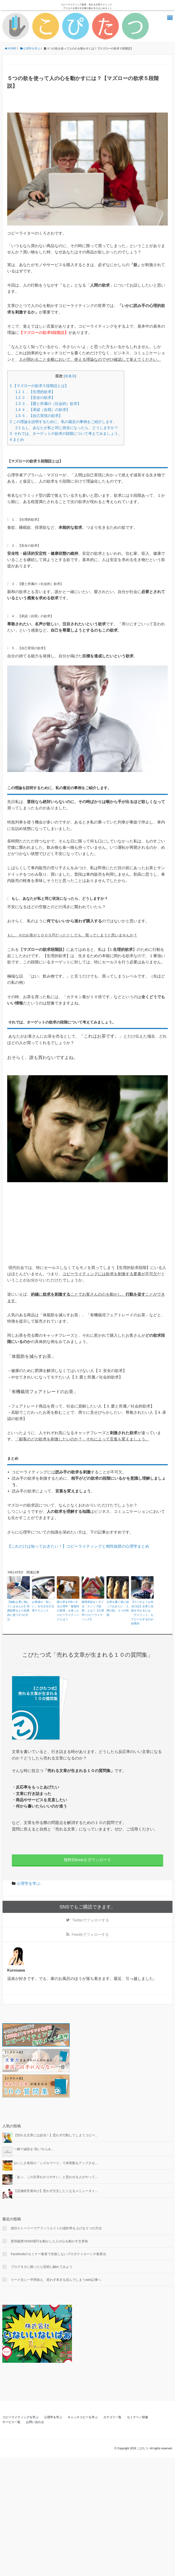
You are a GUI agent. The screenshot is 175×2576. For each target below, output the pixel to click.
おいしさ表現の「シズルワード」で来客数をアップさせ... (56, 2162)
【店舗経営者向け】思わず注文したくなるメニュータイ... (56, 2190)
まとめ (17, 439)
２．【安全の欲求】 (35, 397)
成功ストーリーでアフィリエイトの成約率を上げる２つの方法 (56, 2227)
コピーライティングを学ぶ (20, 2416)
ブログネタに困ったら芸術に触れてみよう (41, 2266)
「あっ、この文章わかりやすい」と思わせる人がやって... (56, 2176)
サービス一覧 (11, 2421)
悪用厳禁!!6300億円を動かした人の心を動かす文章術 (49, 2240)
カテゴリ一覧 (112, 2416)
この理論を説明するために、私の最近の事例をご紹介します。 (63, 422)
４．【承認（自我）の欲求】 (42, 409)
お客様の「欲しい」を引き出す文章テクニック (43, 1606)
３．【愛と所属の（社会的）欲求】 (48, 403)
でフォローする (90, 1919)
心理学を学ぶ (30, 48)
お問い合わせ (35, 2421)
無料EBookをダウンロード (87, 1859)
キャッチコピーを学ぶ (83, 2416)
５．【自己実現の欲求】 (38, 415)
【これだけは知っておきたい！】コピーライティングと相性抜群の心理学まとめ (78, 1546)
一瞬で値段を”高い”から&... (33, 2148)
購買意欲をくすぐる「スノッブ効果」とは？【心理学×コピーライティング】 (93, 1610)
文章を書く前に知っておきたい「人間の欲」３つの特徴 (118, 1608)
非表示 (70, 376)
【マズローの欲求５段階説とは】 (39, 386)
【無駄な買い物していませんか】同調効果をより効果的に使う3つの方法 (18, 1610)
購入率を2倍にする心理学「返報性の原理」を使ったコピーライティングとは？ (68, 1610)
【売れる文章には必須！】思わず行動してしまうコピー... (56, 2134)
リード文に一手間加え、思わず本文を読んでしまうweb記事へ (56, 2279)
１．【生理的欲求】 (35, 392)
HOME (10, 48)
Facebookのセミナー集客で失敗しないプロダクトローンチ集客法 (58, 2253)
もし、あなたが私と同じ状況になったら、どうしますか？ (66, 428)
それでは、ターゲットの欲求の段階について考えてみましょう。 (66, 433)
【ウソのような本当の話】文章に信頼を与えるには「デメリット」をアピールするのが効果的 (142, 1612)
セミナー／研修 (137, 2416)
